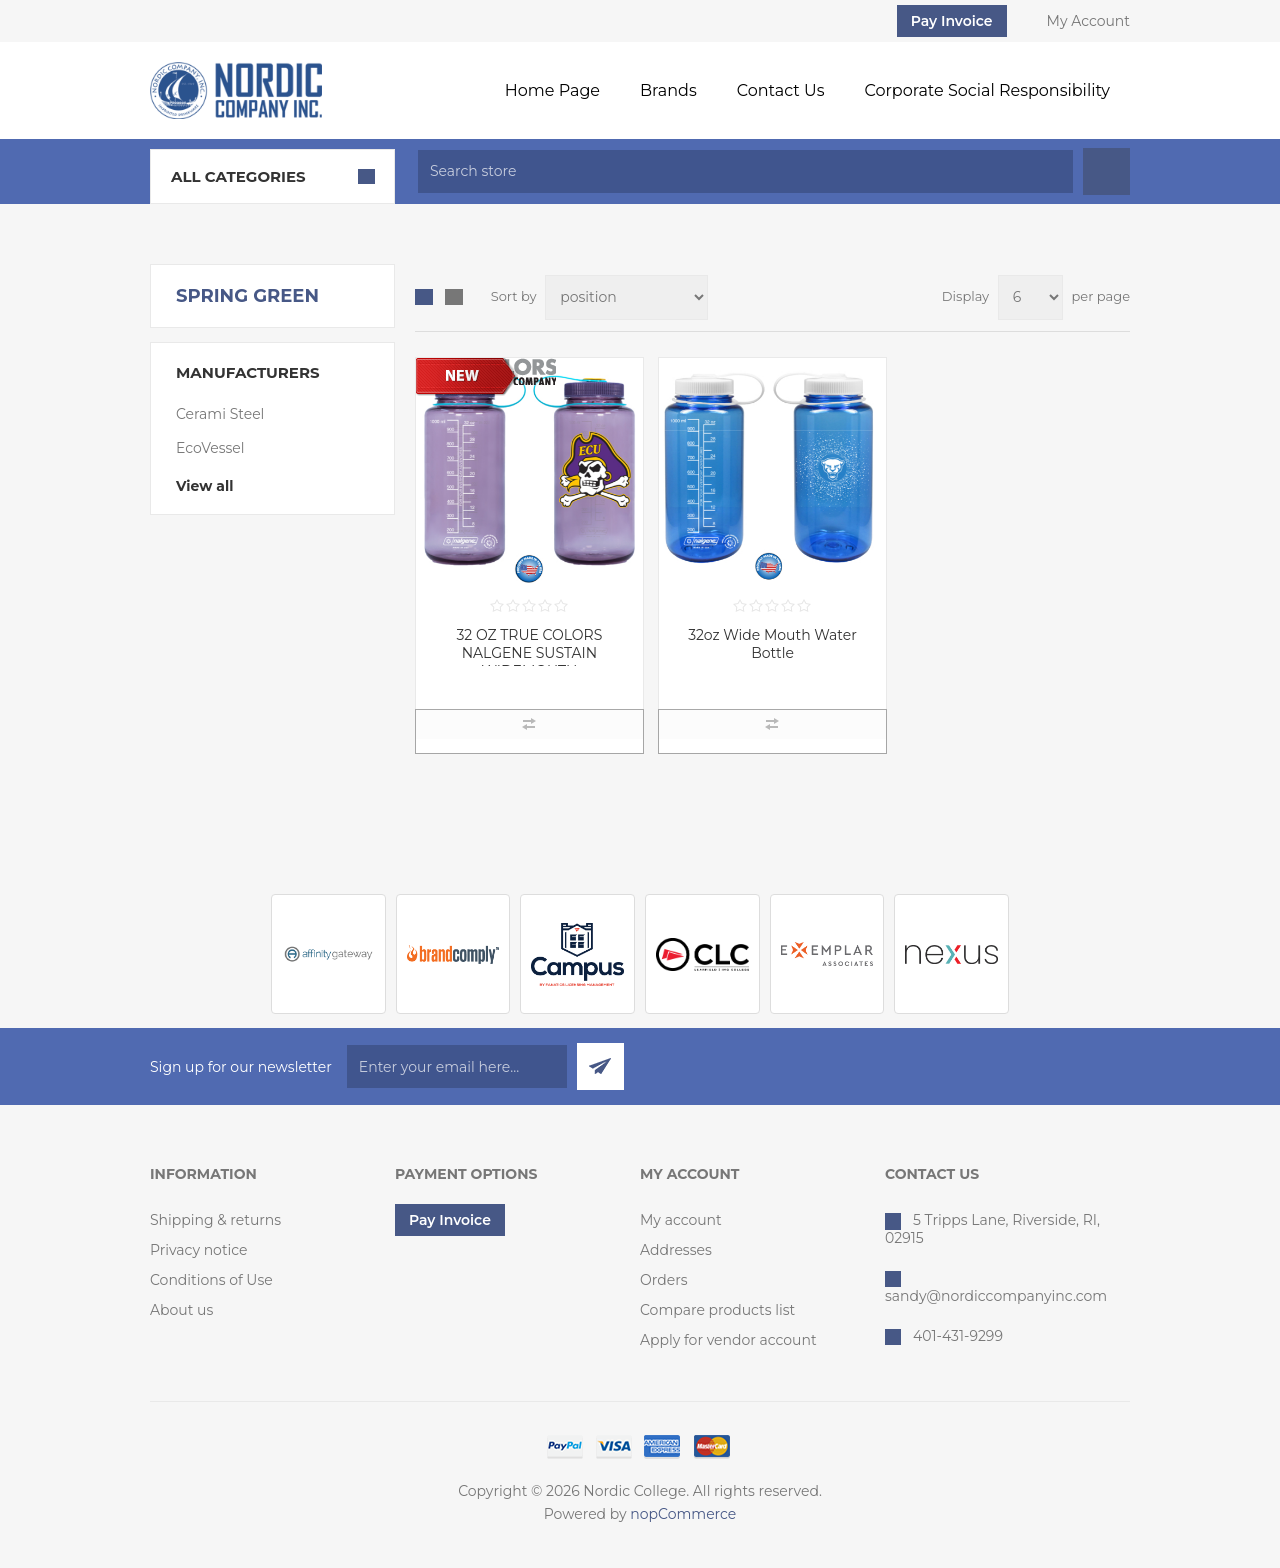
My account (681, 1220)
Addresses (676, 1250)
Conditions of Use (211, 1280)
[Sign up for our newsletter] (457, 1066)
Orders (664, 1280)
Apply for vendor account (728, 1340)
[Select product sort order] (626, 297)
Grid (424, 297)
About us (181, 1310)
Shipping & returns (215, 1220)
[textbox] (745, 171)
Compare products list (717, 1310)
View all (204, 486)
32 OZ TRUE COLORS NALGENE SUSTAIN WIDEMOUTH (529, 653)
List (454, 297)
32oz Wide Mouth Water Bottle (772, 644)
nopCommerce (683, 1514)
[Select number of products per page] (1030, 297)
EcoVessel (210, 448)
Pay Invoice (952, 21)
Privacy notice (199, 1250)
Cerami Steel (220, 414)
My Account (1088, 21)
